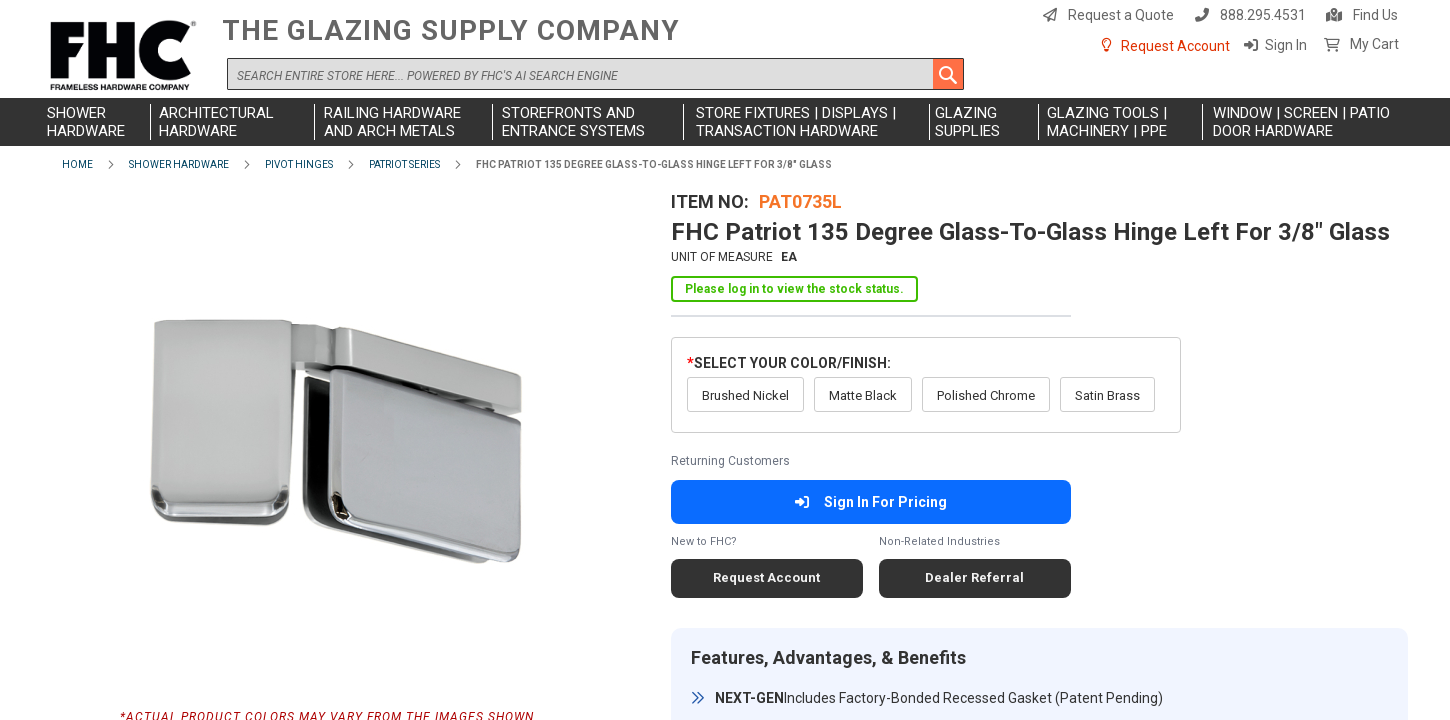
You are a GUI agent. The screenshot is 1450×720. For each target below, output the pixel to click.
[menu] (725, 122)
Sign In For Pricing (870, 476)
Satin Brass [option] (1107, 369)
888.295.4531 (1263, 15)
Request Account (1175, 46)
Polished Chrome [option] (986, 369)
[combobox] (595, 74)
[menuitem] (96, 122)
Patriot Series (404, 164)
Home (77, 164)
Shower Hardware (179, 164)
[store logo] (127, 56)
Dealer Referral (974, 551)
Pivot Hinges (299, 164)
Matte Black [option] (863, 369)
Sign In (1286, 45)
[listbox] (926, 368)
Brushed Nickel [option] (745, 369)
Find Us (1375, 15)
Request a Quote (1121, 15)
